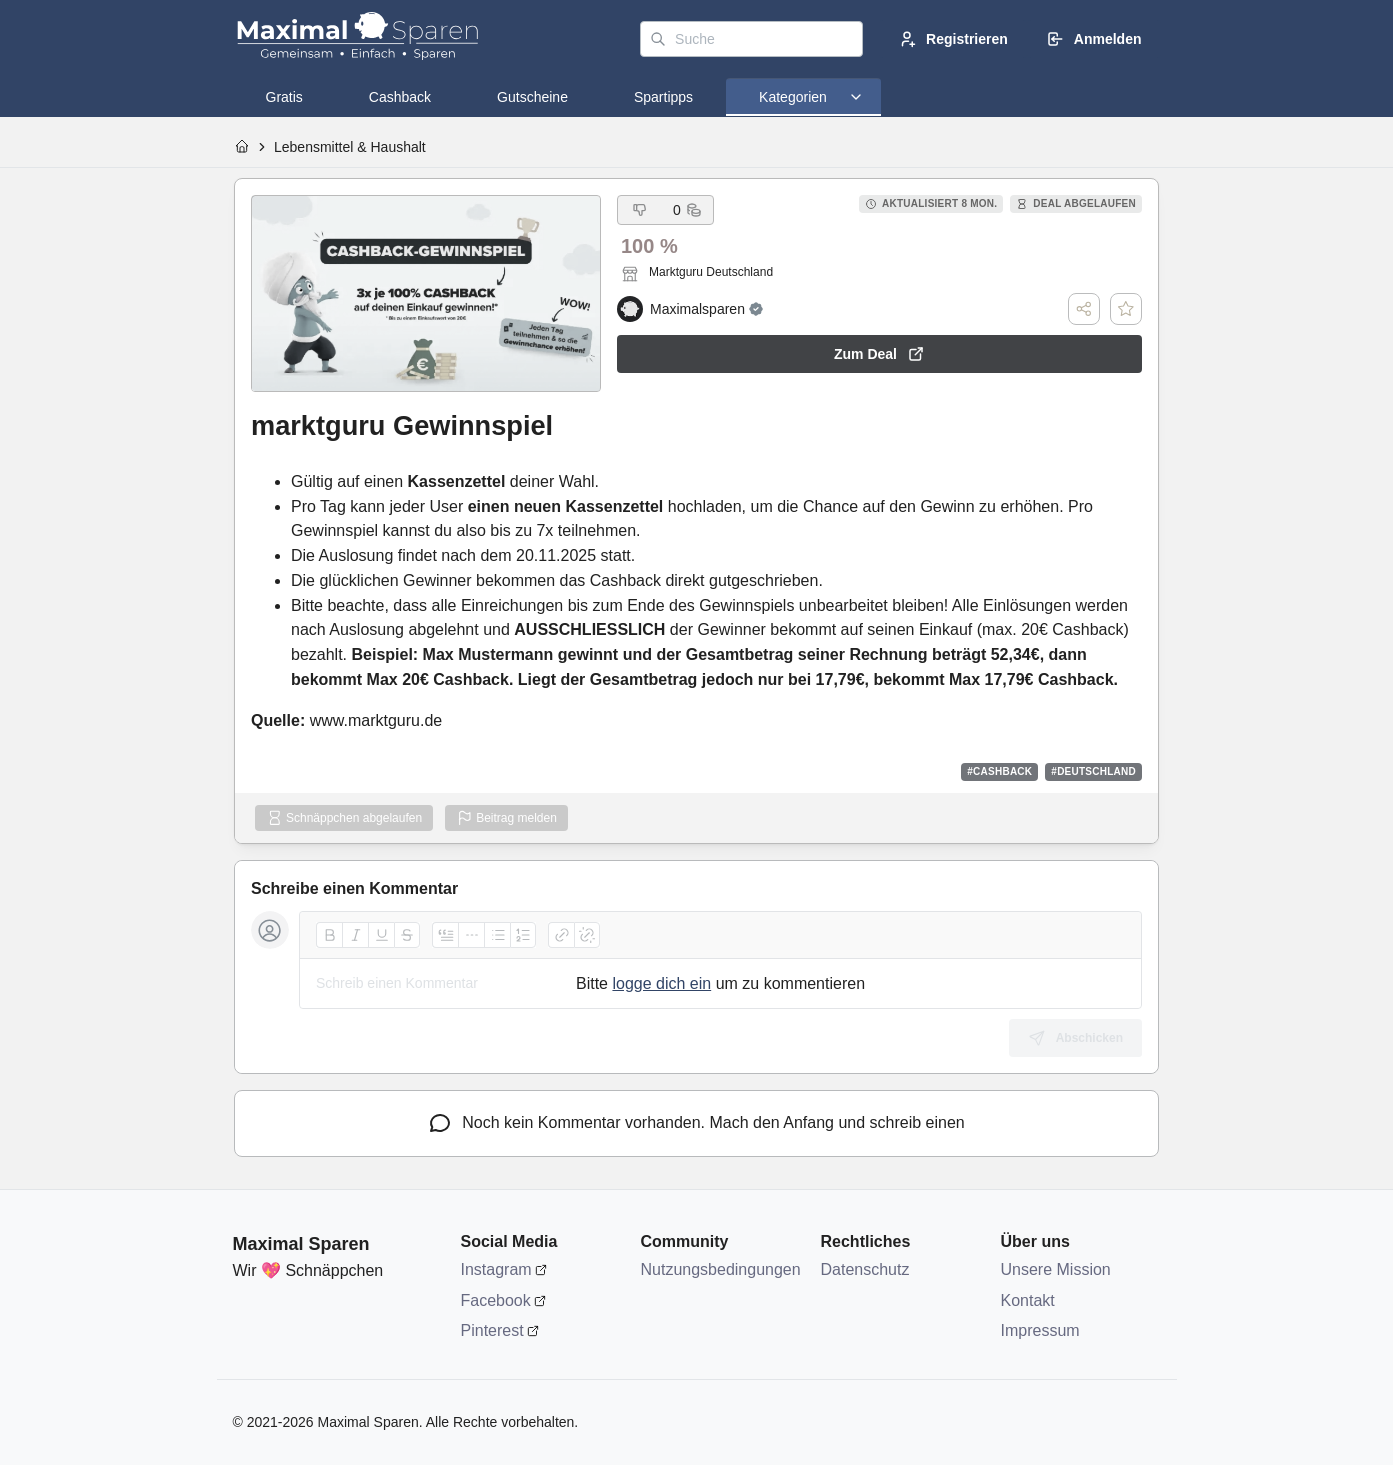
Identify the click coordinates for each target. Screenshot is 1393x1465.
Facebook (496, 1300)
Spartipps (663, 97)
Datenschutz (865, 1269)
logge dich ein (661, 983)
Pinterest (492, 1330)
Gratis (284, 97)
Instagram (496, 1269)
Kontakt (1028, 1300)
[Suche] (751, 39)
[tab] (284, 97)
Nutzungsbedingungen (721, 1269)
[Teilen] (1084, 309)
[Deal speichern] (1126, 309)
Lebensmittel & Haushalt (350, 147)
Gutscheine (532, 97)
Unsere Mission (1056, 1269)
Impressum (1040, 1330)
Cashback (400, 97)
